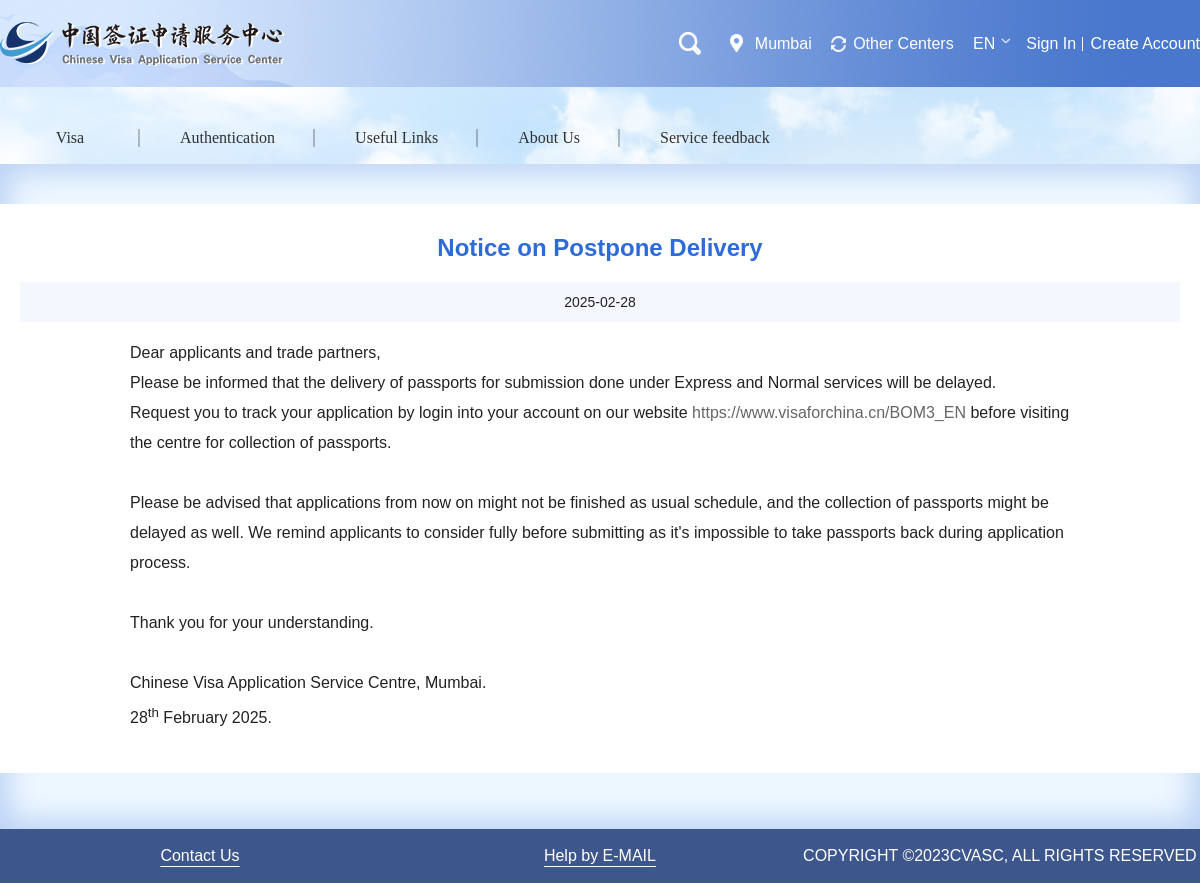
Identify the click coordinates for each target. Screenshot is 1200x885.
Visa (70, 137)
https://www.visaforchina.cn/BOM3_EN (829, 412)
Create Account (1145, 43)
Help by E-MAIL (600, 855)
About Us (549, 137)
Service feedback (715, 137)
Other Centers (903, 43)
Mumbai (783, 43)
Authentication (227, 137)
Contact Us (199, 855)
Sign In (1051, 43)
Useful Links (396, 137)
